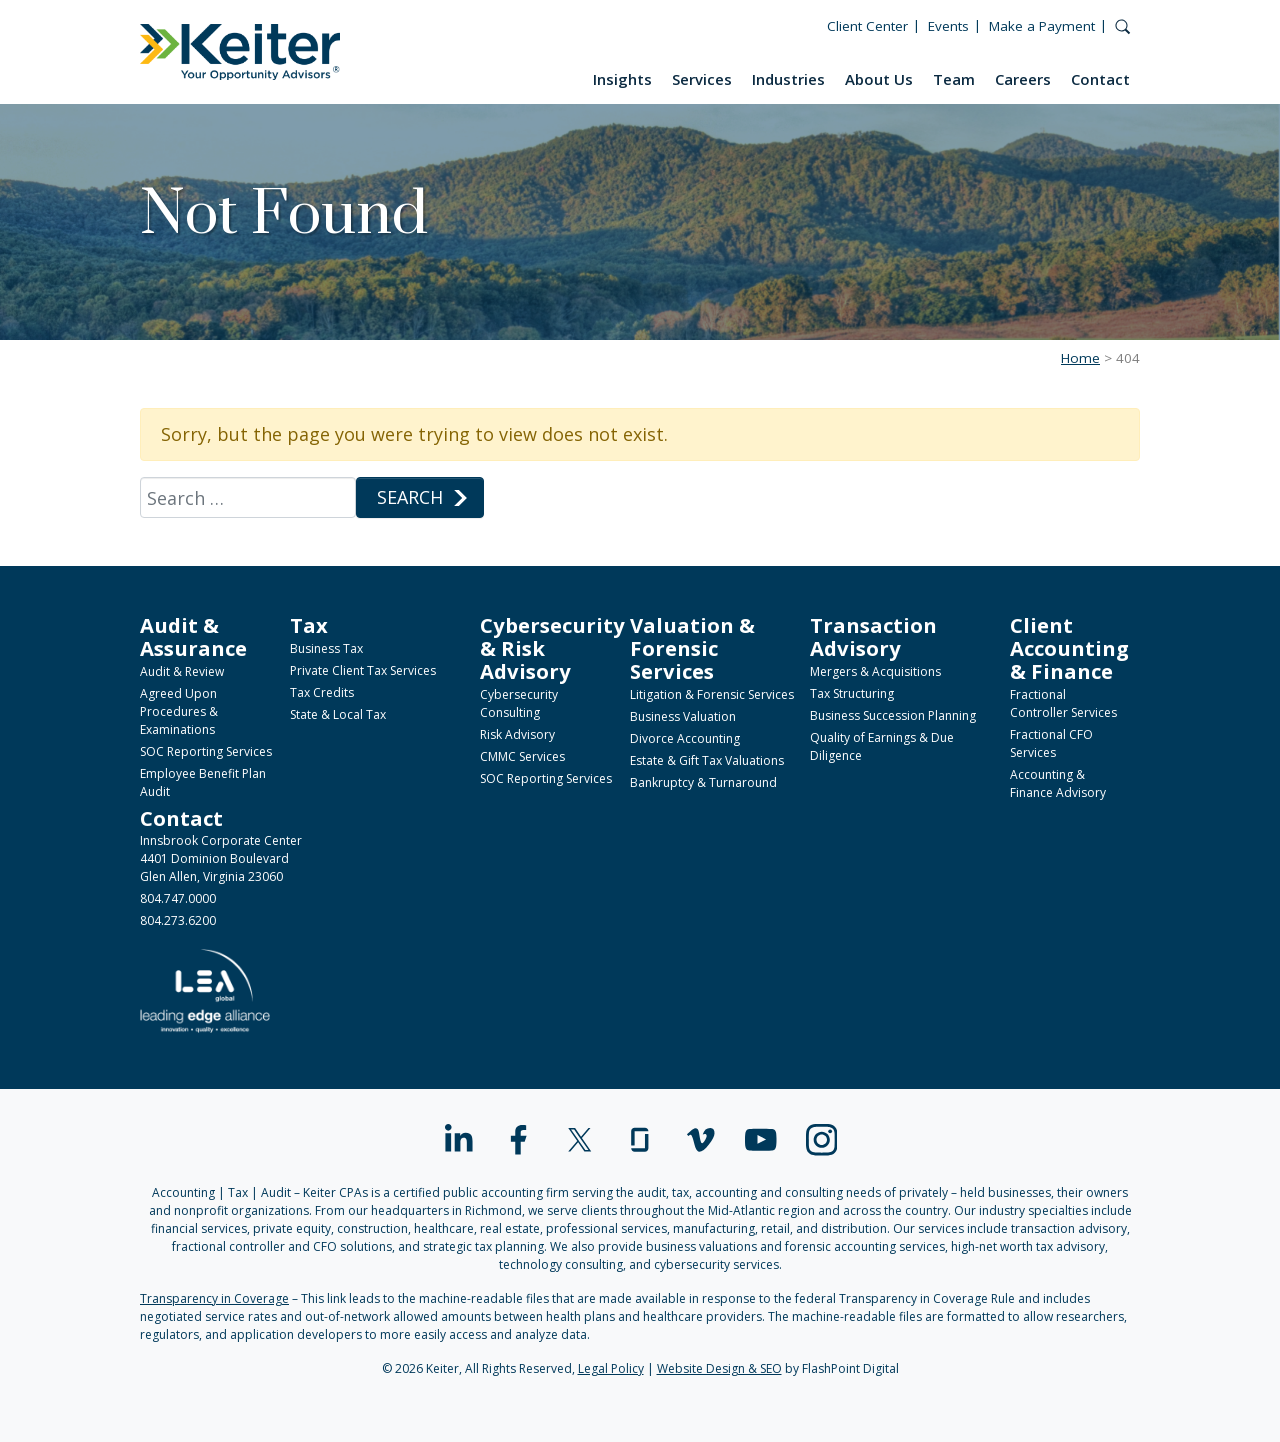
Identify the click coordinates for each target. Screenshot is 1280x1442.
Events (948, 26)
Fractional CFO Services (1051, 743)
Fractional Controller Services (1063, 703)
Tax (309, 625)
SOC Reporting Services (206, 751)
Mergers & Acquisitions (875, 671)
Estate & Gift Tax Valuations (707, 760)
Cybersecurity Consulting (519, 703)
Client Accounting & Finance (1069, 648)
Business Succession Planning (893, 715)
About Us (879, 79)
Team (954, 79)
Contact (1100, 79)
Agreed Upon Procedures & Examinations (179, 711)
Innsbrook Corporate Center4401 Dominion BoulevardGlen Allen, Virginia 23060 (221, 858)
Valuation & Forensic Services (692, 648)
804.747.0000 (178, 898)
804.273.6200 (178, 920)
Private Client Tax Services (363, 670)
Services (702, 79)
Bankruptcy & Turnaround (703, 782)
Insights (622, 79)
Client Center (867, 26)
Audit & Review (182, 671)
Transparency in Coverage (214, 1298)
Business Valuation (683, 716)
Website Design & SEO (719, 1368)
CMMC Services (522, 756)
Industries (788, 79)
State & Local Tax (338, 714)
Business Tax (326, 648)
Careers (1023, 79)
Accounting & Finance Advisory (1058, 783)
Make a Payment (1042, 26)
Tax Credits (322, 692)
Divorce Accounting (685, 738)
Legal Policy (611, 1368)
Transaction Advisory (873, 636)
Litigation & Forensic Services (712, 694)
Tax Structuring (852, 693)
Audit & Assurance (193, 636)
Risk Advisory (517, 734)
